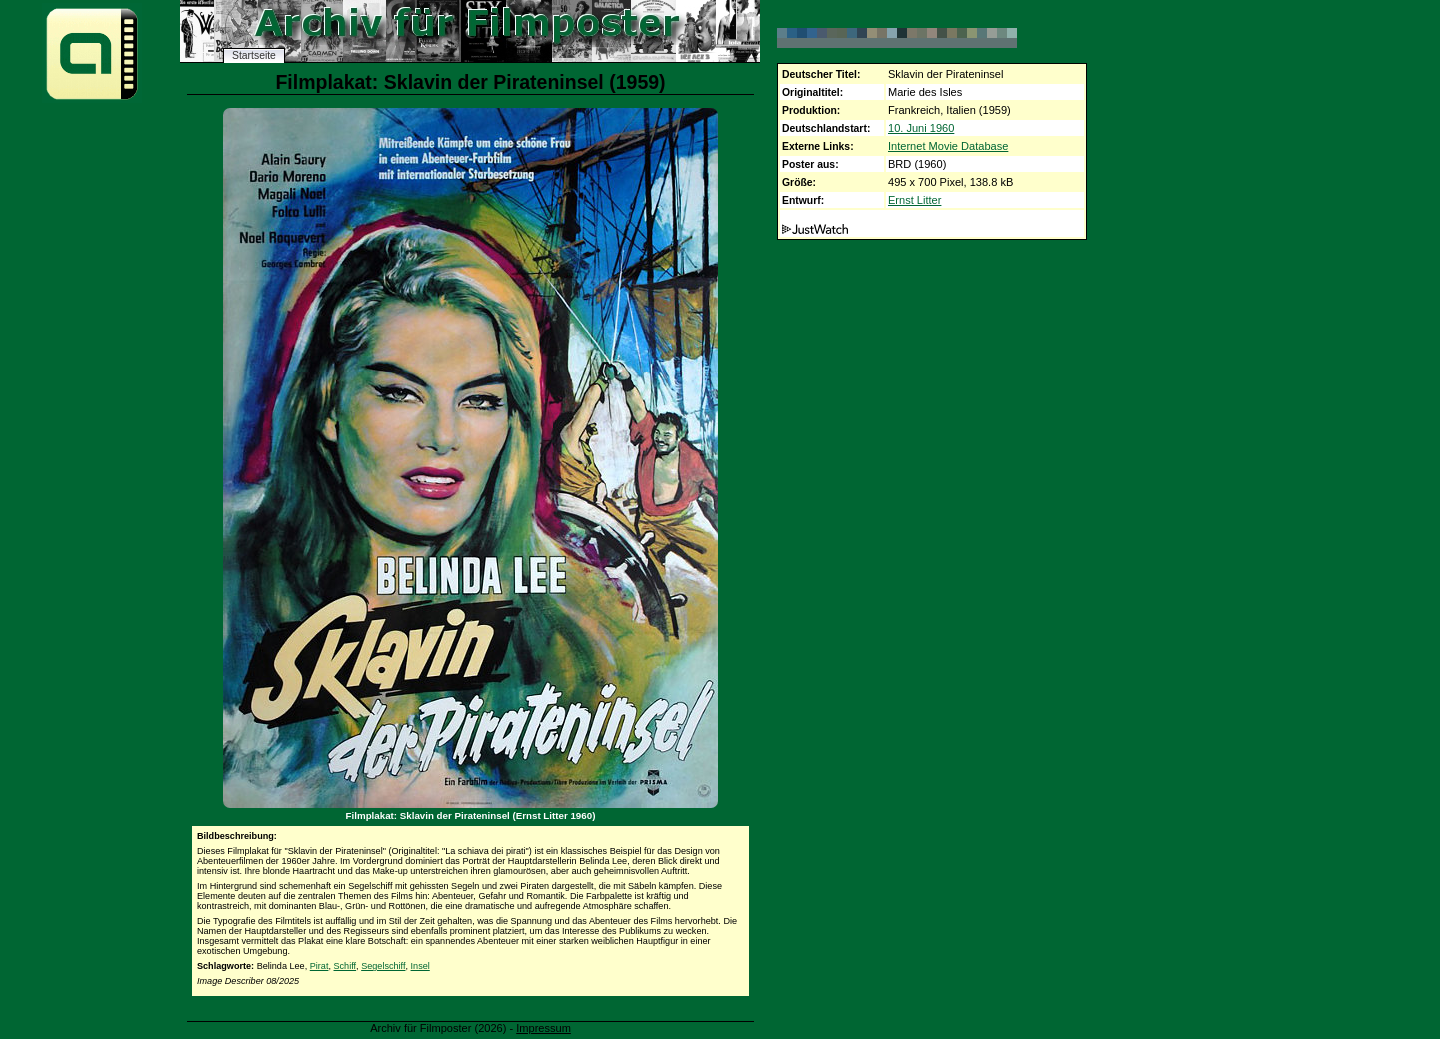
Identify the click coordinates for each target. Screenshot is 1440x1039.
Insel (420, 966)
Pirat (319, 966)
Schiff (345, 966)
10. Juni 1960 (921, 128)
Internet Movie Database (948, 146)
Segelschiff (383, 966)
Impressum (543, 1028)
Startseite (254, 55)
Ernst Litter (914, 200)
